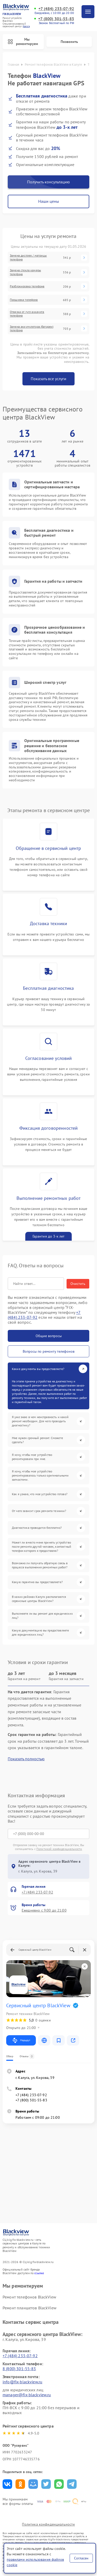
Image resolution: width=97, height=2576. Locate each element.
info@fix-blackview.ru (22, 2381)
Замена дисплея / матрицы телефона (28, 257)
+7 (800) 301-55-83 (56, 18)
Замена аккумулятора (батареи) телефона (31, 328)
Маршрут (21, 2040)
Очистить (77, 1283)
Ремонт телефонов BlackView (29, 2297)
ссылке (39, 2273)
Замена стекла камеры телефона (25, 272)
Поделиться (7, 2484)
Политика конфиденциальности (48, 2524)
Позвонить (69, 41)
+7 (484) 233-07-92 (56, 8)
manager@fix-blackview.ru (27, 2394)
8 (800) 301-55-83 (19, 2368)
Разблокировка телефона (27, 286)
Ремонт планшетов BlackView (29, 2307)
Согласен (81, 2558)
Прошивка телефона (24, 300)
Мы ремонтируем (23, 41)
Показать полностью (26, 1758)
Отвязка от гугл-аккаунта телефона (27, 313)
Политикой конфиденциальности (59, 1849)
